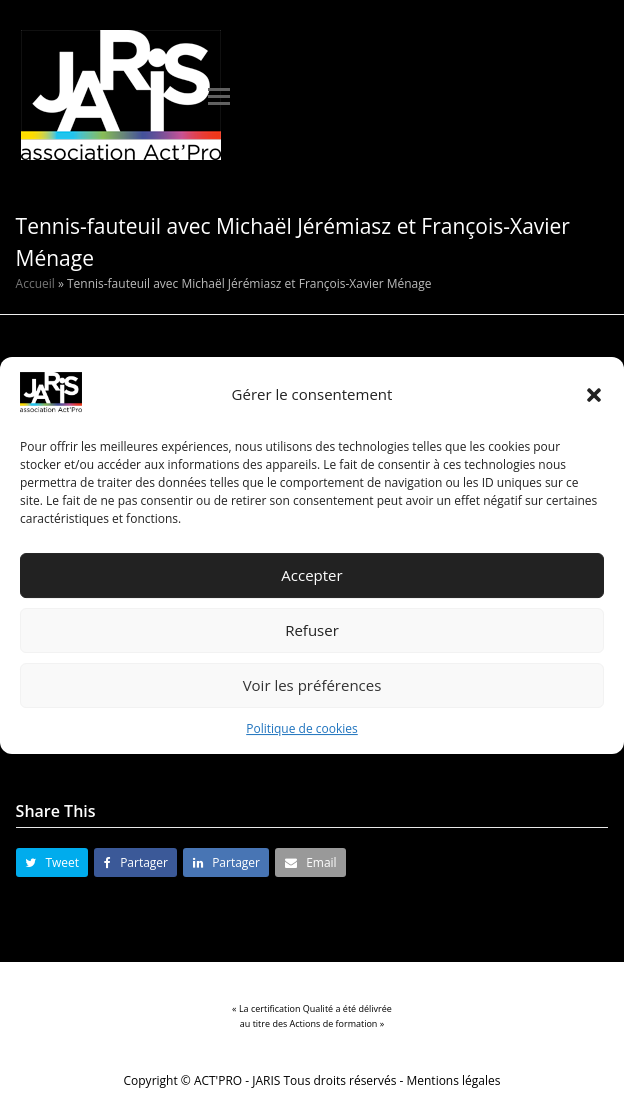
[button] (594, 395)
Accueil (35, 283)
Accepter (311, 576)
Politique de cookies (302, 728)
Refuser (312, 631)
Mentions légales (454, 1080)
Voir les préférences (312, 686)
